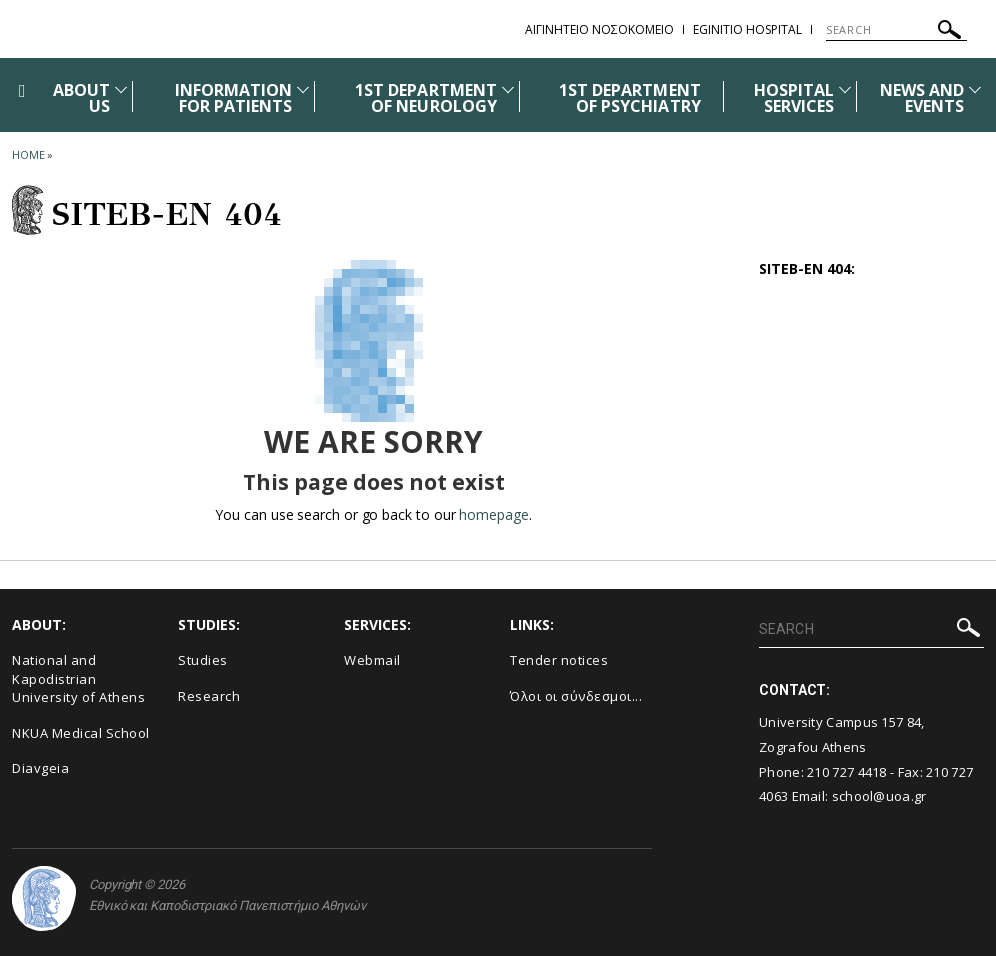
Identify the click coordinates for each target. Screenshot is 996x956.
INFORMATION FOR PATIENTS (234, 98)
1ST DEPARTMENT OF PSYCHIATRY (630, 98)
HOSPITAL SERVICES (794, 98)
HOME (28, 154)
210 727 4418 (847, 772)
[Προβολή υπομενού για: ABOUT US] (121, 89)
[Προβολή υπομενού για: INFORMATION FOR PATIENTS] (303, 89)
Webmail (372, 660)
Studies (203, 660)
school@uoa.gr (879, 796)
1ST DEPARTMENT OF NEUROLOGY (426, 98)
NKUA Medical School (81, 733)
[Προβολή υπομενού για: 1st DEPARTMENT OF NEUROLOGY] (508, 89)
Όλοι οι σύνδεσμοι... (576, 696)
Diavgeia (40, 768)
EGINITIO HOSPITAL (747, 29)
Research (209, 696)
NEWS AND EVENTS (922, 98)
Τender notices (559, 660)
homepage (493, 514)
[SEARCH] (896, 30)
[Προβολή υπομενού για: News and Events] (975, 89)
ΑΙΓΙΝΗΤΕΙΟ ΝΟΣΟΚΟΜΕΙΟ (599, 29)
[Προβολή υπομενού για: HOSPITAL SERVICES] (845, 89)
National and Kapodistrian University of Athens (78, 678)
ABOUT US (81, 98)
